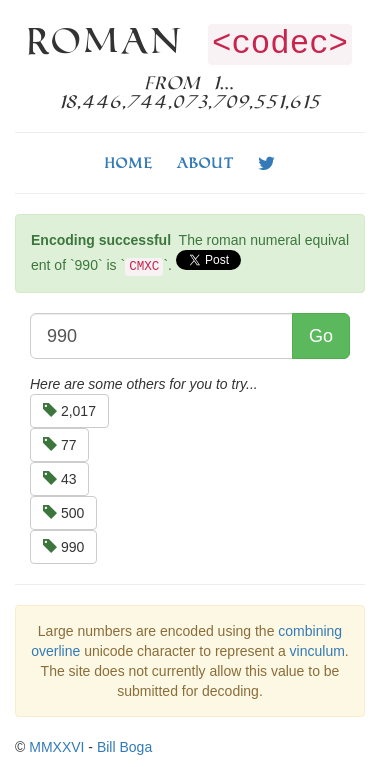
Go (321, 336)
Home (129, 162)
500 (63, 513)
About (205, 162)
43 (59, 479)
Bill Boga (124, 747)
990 (63, 547)
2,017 (69, 411)
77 (59, 445)
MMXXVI (56, 747)
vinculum (317, 651)
